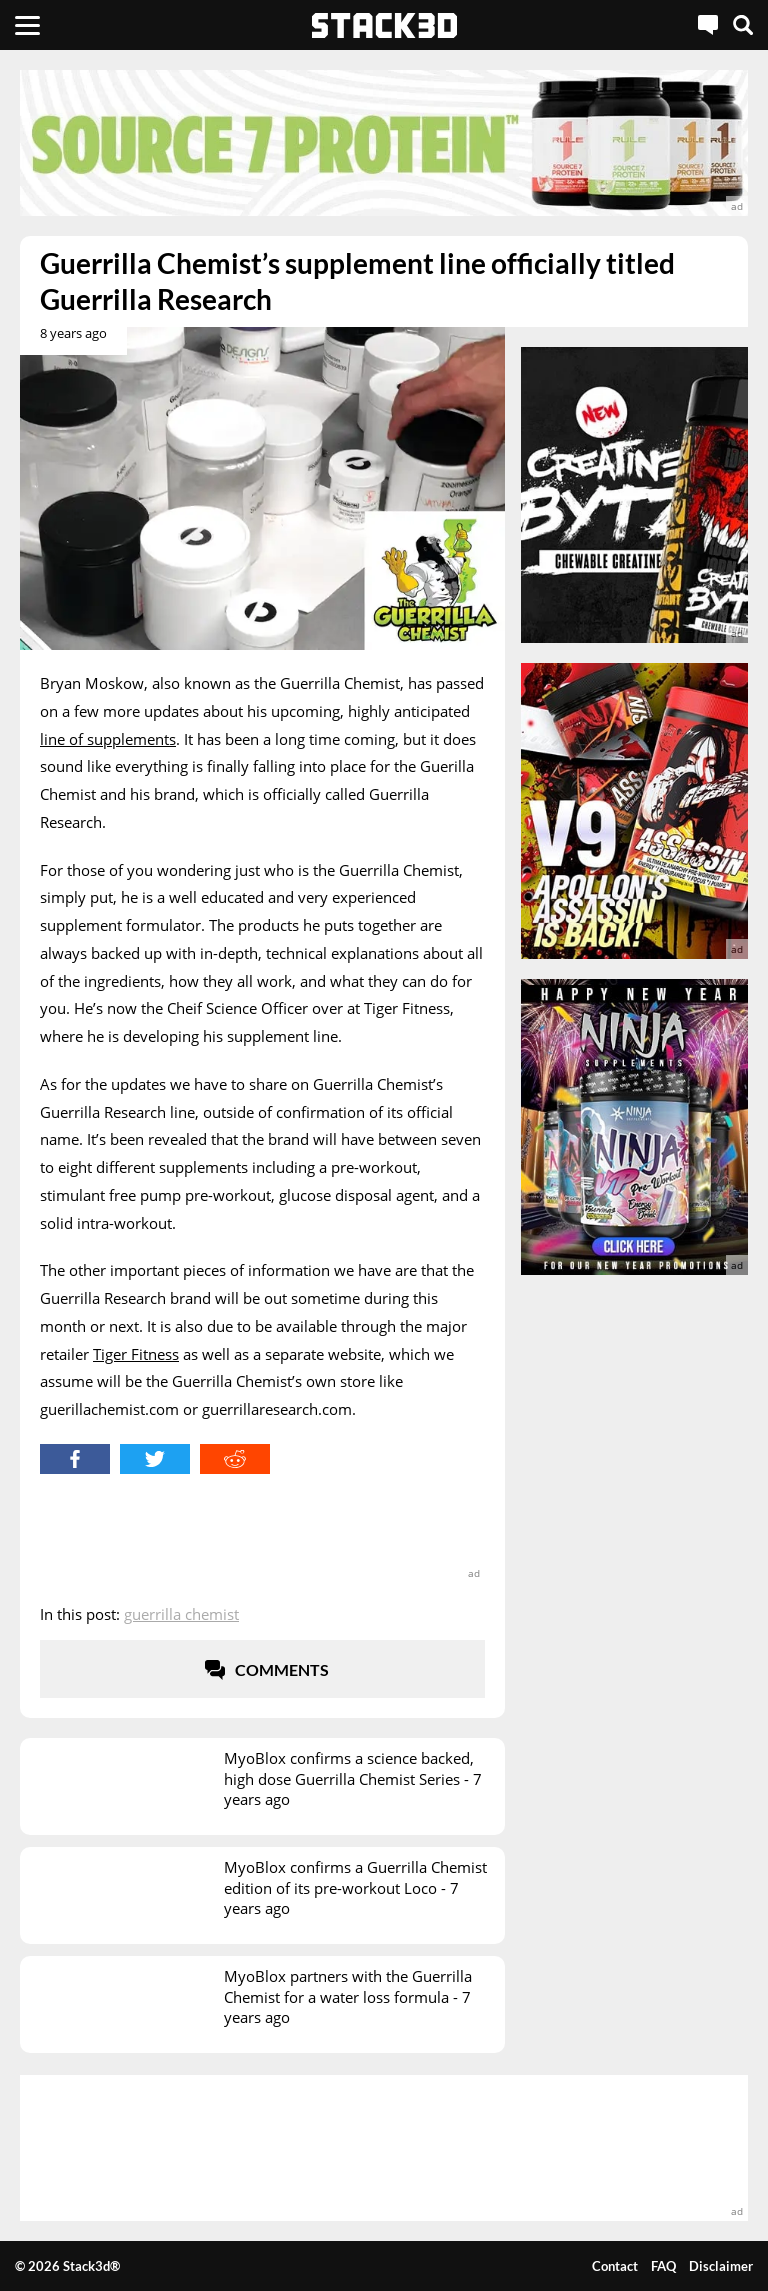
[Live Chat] (708, 25)
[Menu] (27, 25)
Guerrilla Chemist (181, 1614)
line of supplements (108, 739)
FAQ (663, 2266)
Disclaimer (721, 2266)
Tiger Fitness (136, 1354)
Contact (615, 2266)
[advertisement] (384, 143)
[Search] (743, 25)
